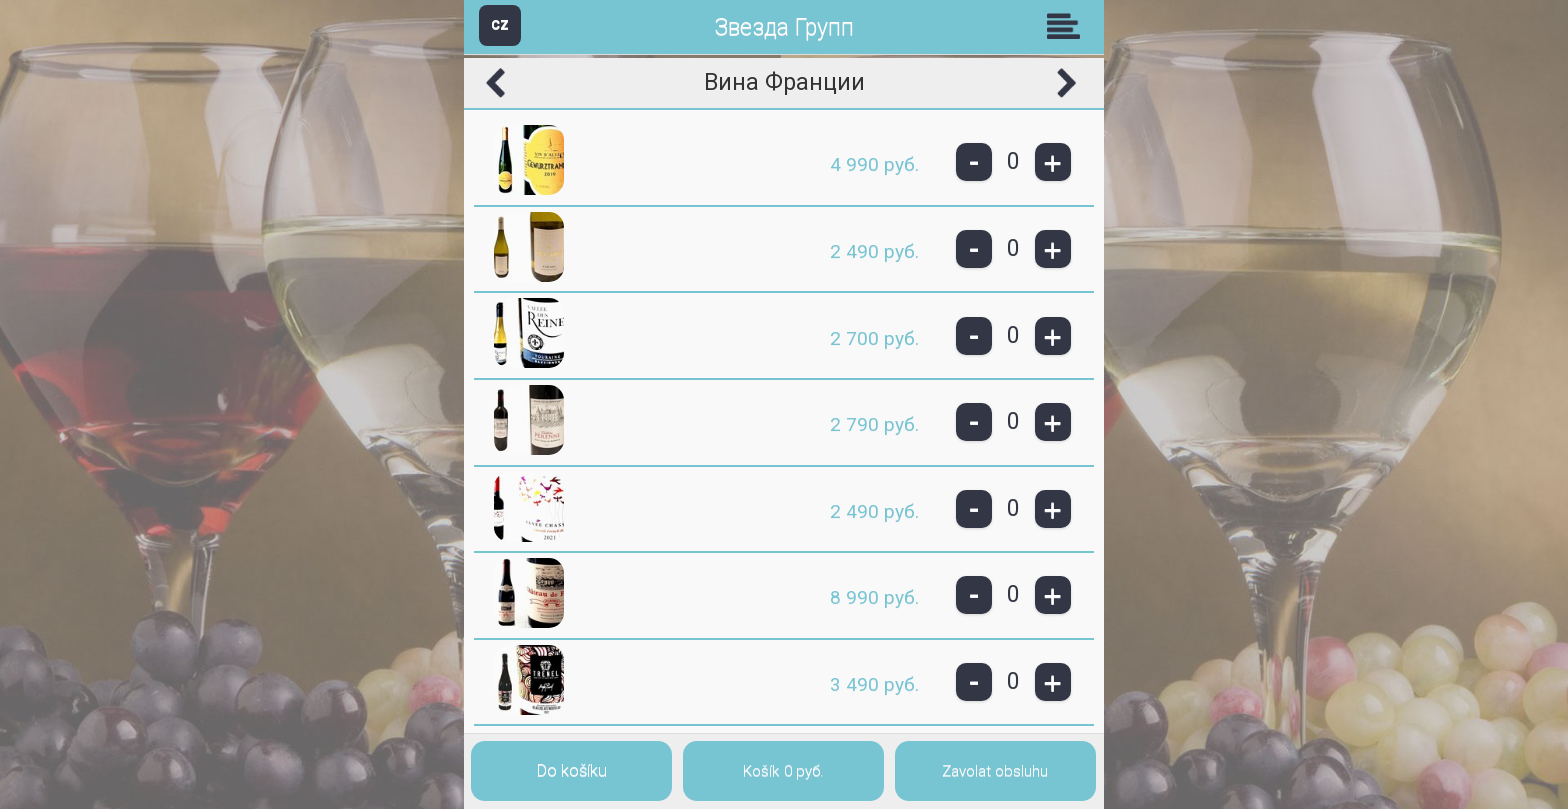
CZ (500, 24)
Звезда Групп (784, 27)
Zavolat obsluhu (995, 771)
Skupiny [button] (1068, 26)
